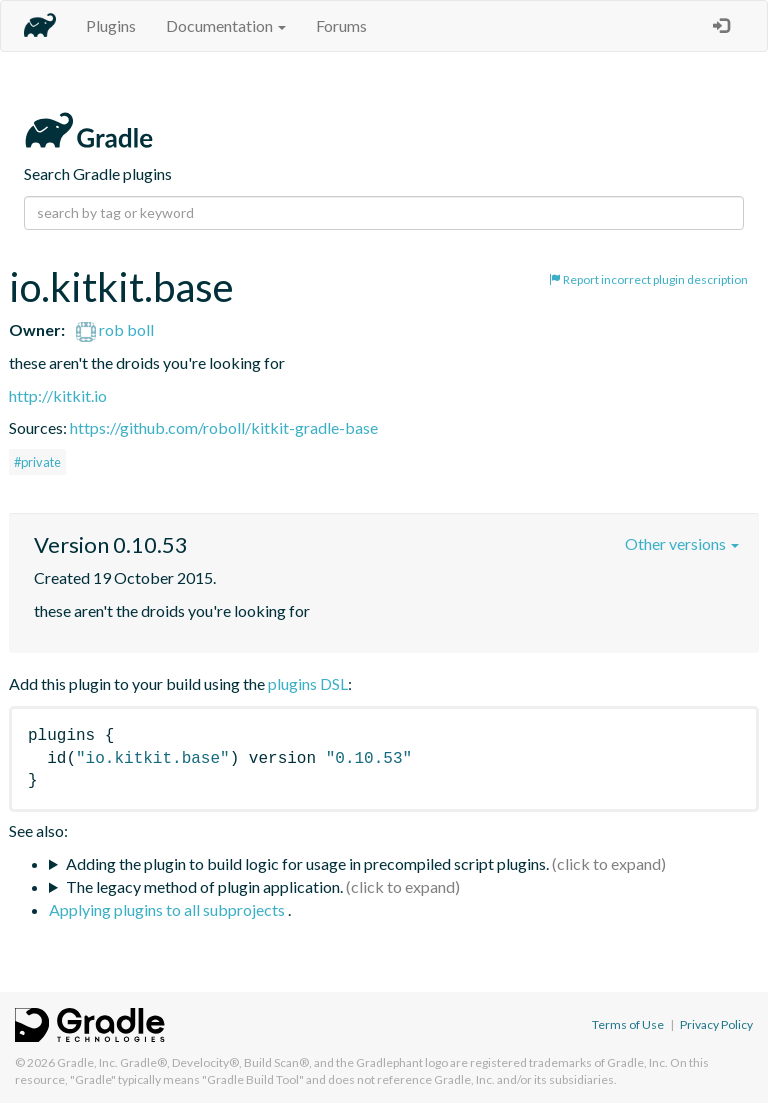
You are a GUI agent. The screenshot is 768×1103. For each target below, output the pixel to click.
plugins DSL (308, 683)
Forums (341, 25)
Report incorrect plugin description (648, 279)
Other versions (682, 543)
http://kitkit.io (58, 395)
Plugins (111, 25)
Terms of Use (628, 1024)
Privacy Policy (716, 1024)
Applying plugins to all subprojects (168, 909)
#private (37, 462)
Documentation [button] (226, 25)
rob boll (115, 329)
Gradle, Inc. (87, 1062)
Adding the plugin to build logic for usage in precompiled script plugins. (307, 863)
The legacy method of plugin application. (204, 886)
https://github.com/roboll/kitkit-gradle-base (224, 427)
